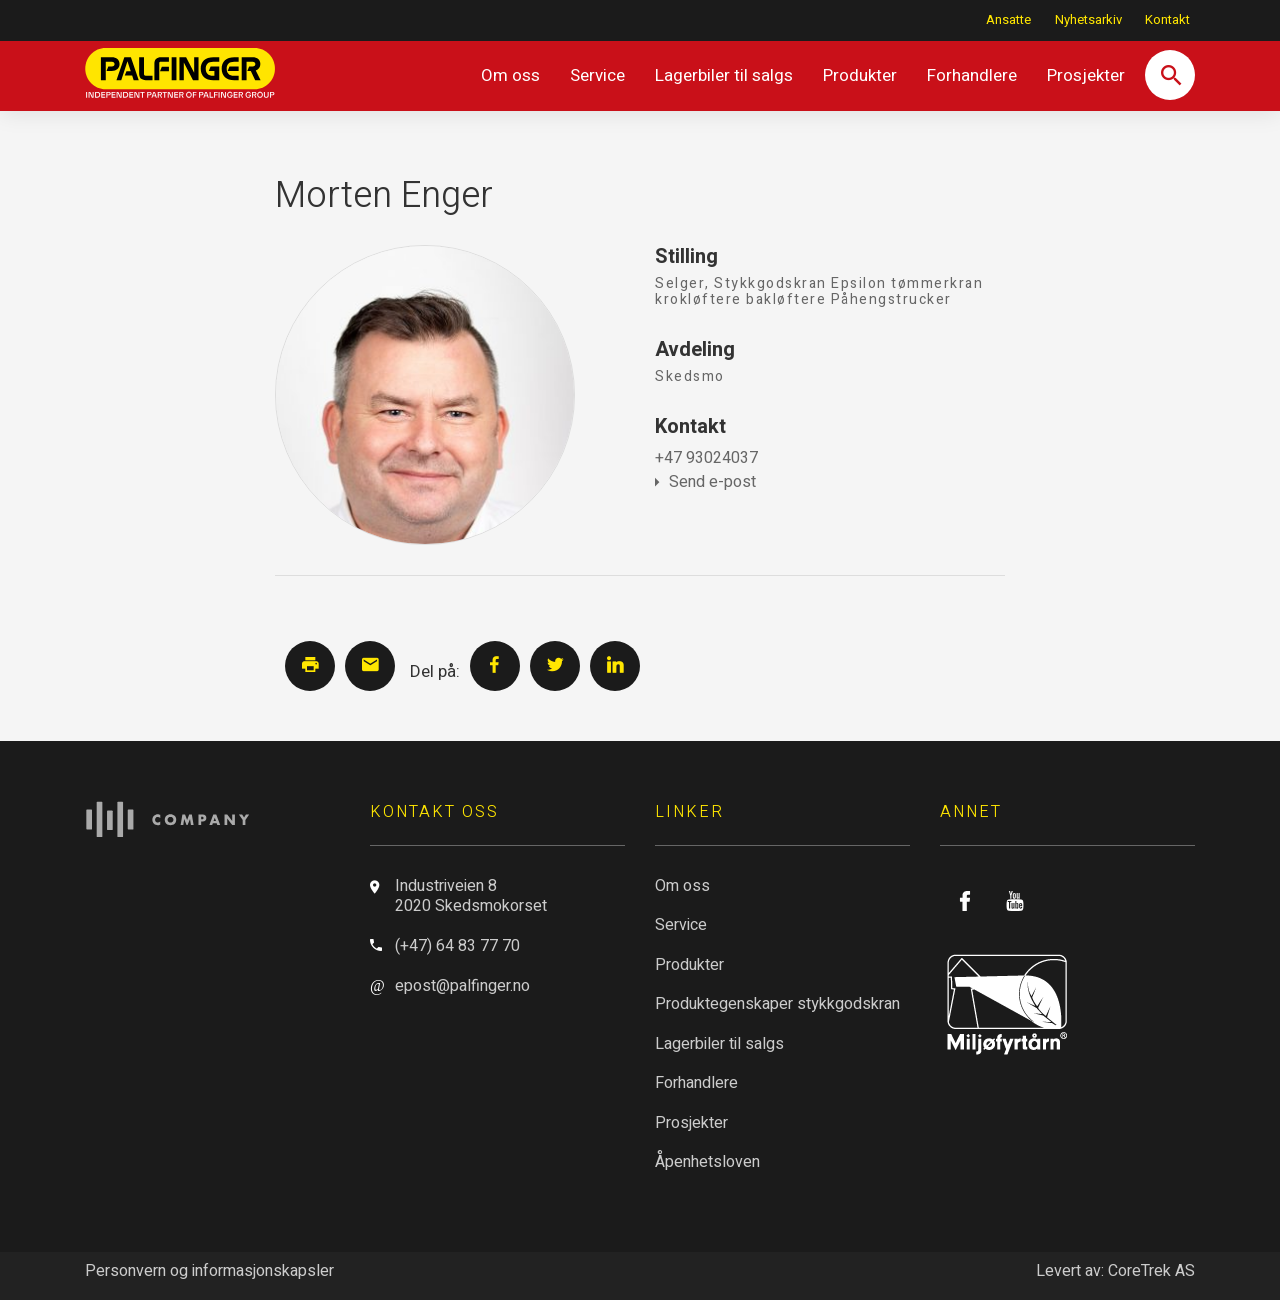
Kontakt (1167, 20)
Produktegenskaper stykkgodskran (777, 1004)
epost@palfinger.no (462, 986)
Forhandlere (972, 75)
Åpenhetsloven (707, 1162)
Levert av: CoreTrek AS (1115, 1271)
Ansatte (1008, 20)
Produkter (860, 75)
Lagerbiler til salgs (724, 75)
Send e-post (705, 482)
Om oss (510, 75)
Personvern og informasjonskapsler (209, 1271)
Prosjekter (1086, 75)
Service (597, 75)
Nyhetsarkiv (1088, 20)
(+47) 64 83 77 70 (457, 946)
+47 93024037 (706, 458)
